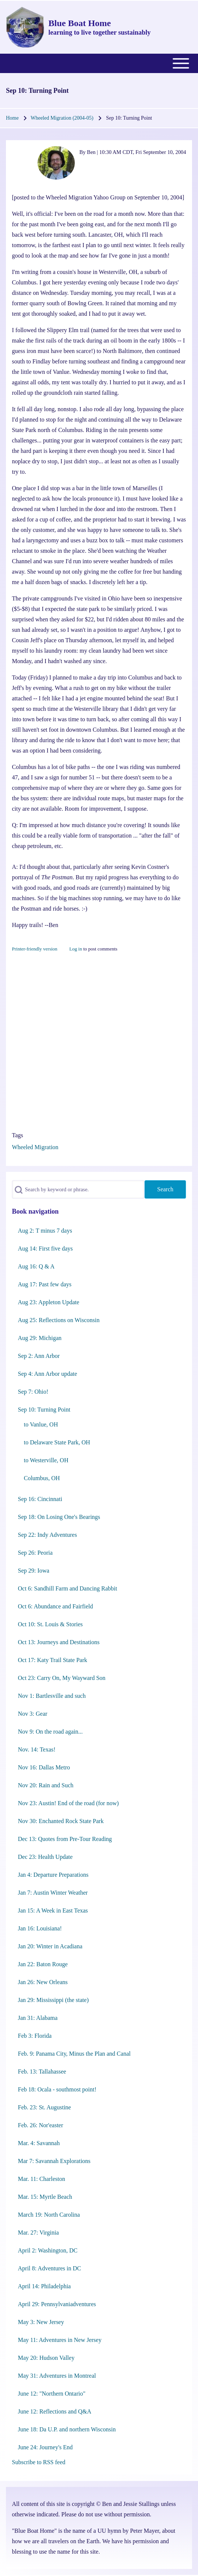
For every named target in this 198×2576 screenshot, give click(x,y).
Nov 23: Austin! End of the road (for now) (68, 1803)
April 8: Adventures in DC (49, 2268)
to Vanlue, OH (41, 1424)
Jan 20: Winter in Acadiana (50, 1946)
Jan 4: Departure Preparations (53, 1875)
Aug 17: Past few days (44, 1284)
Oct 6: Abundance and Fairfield (55, 1606)
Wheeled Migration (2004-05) (62, 118)
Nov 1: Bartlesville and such (52, 1696)
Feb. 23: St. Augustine (44, 2107)
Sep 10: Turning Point (44, 1409)
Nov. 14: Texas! (36, 1749)
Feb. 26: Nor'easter (40, 2125)
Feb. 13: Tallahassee (42, 2071)
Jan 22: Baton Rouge (43, 1964)
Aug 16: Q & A (36, 1266)
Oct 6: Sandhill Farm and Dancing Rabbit (67, 1588)
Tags (17, 1135)
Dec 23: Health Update (45, 1857)
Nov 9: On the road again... (50, 1731)
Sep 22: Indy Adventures (47, 1535)
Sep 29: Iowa (33, 1570)
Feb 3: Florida (35, 2036)
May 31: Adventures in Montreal (57, 2375)
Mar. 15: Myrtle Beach (45, 2197)
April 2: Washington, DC (47, 2250)
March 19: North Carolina (49, 2214)
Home (12, 118)
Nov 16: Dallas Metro (44, 1767)
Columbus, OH (42, 1478)
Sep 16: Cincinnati (40, 1499)
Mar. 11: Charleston (41, 2179)
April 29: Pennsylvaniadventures (57, 2304)
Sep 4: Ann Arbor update (47, 1374)
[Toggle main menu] (99, 63)
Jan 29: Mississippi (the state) (53, 2000)
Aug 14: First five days (45, 1248)
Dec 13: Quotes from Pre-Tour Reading (65, 1839)
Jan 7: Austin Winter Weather (53, 1892)
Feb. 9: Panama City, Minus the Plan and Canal (74, 2053)
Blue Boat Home (79, 23)
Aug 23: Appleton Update (48, 1302)
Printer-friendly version (34, 949)
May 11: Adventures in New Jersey (60, 2340)
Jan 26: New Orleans (43, 1982)
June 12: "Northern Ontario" (51, 2393)
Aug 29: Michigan (39, 1338)
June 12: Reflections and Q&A (54, 2411)
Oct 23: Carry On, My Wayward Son (61, 1678)
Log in (75, 949)
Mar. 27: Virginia (38, 2232)
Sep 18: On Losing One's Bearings (59, 1517)
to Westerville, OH (46, 1460)
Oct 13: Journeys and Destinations (59, 1642)
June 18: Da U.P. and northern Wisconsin (67, 2429)
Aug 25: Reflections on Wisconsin (58, 1320)
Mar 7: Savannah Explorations (54, 2161)
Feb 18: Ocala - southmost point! (57, 2089)
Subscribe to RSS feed (39, 2462)
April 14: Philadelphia (44, 2286)
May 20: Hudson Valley (46, 2358)
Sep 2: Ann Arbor (39, 1356)
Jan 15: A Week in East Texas (53, 1910)
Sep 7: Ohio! (33, 1391)
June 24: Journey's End (45, 2447)
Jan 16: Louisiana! (40, 1928)
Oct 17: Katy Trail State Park (52, 1660)
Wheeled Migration (35, 1147)
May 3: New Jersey (41, 2322)
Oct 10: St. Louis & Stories (50, 1624)
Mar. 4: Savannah (39, 2143)
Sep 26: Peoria (35, 1552)
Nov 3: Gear (32, 1713)
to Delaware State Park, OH (57, 1442)
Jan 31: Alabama (38, 2018)
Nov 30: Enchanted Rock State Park (61, 1821)
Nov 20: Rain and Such (45, 1785)
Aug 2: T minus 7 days (45, 1230)
